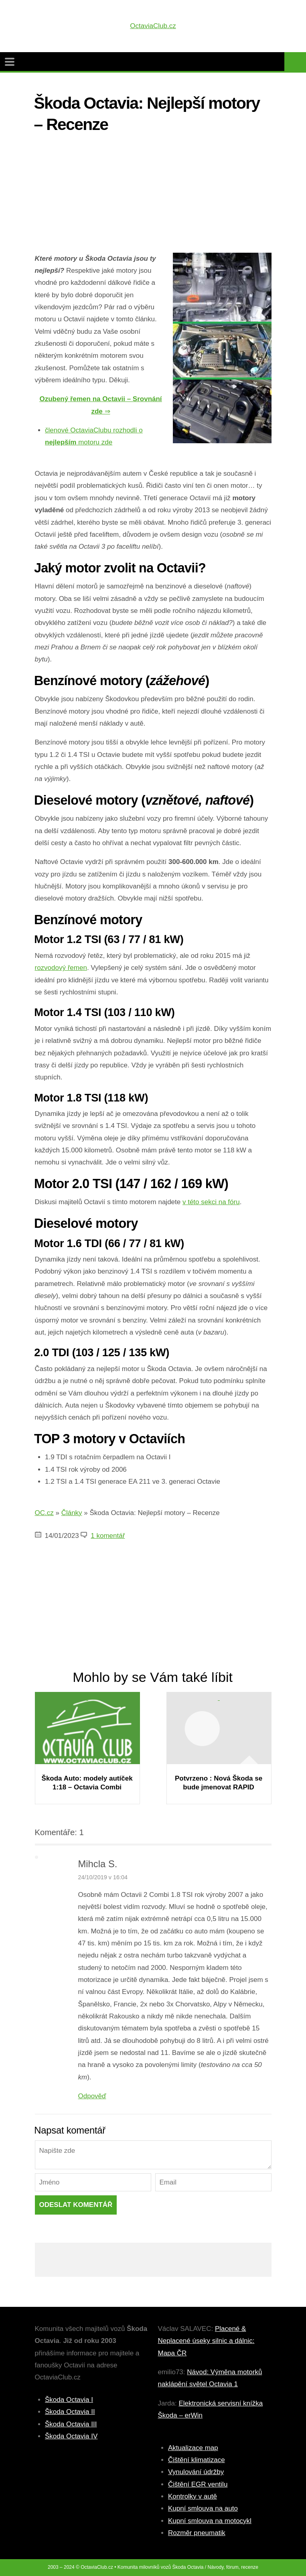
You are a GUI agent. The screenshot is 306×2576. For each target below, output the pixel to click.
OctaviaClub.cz (153, 26)
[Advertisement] (153, 196)
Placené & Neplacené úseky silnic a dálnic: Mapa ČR (206, 2341)
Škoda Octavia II (70, 2412)
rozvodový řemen (61, 968)
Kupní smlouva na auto (203, 2508)
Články (71, 1513)
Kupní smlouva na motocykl (209, 2521)
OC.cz (44, 1513)
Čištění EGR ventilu (197, 2484)
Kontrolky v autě (192, 2496)
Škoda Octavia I (69, 2400)
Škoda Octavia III (71, 2424)
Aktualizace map (193, 2448)
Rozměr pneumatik (196, 2533)
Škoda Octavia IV (71, 2436)
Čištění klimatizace (196, 2460)
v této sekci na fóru (211, 1202)
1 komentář (108, 1536)
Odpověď (92, 2096)
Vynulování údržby (196, 2472)
